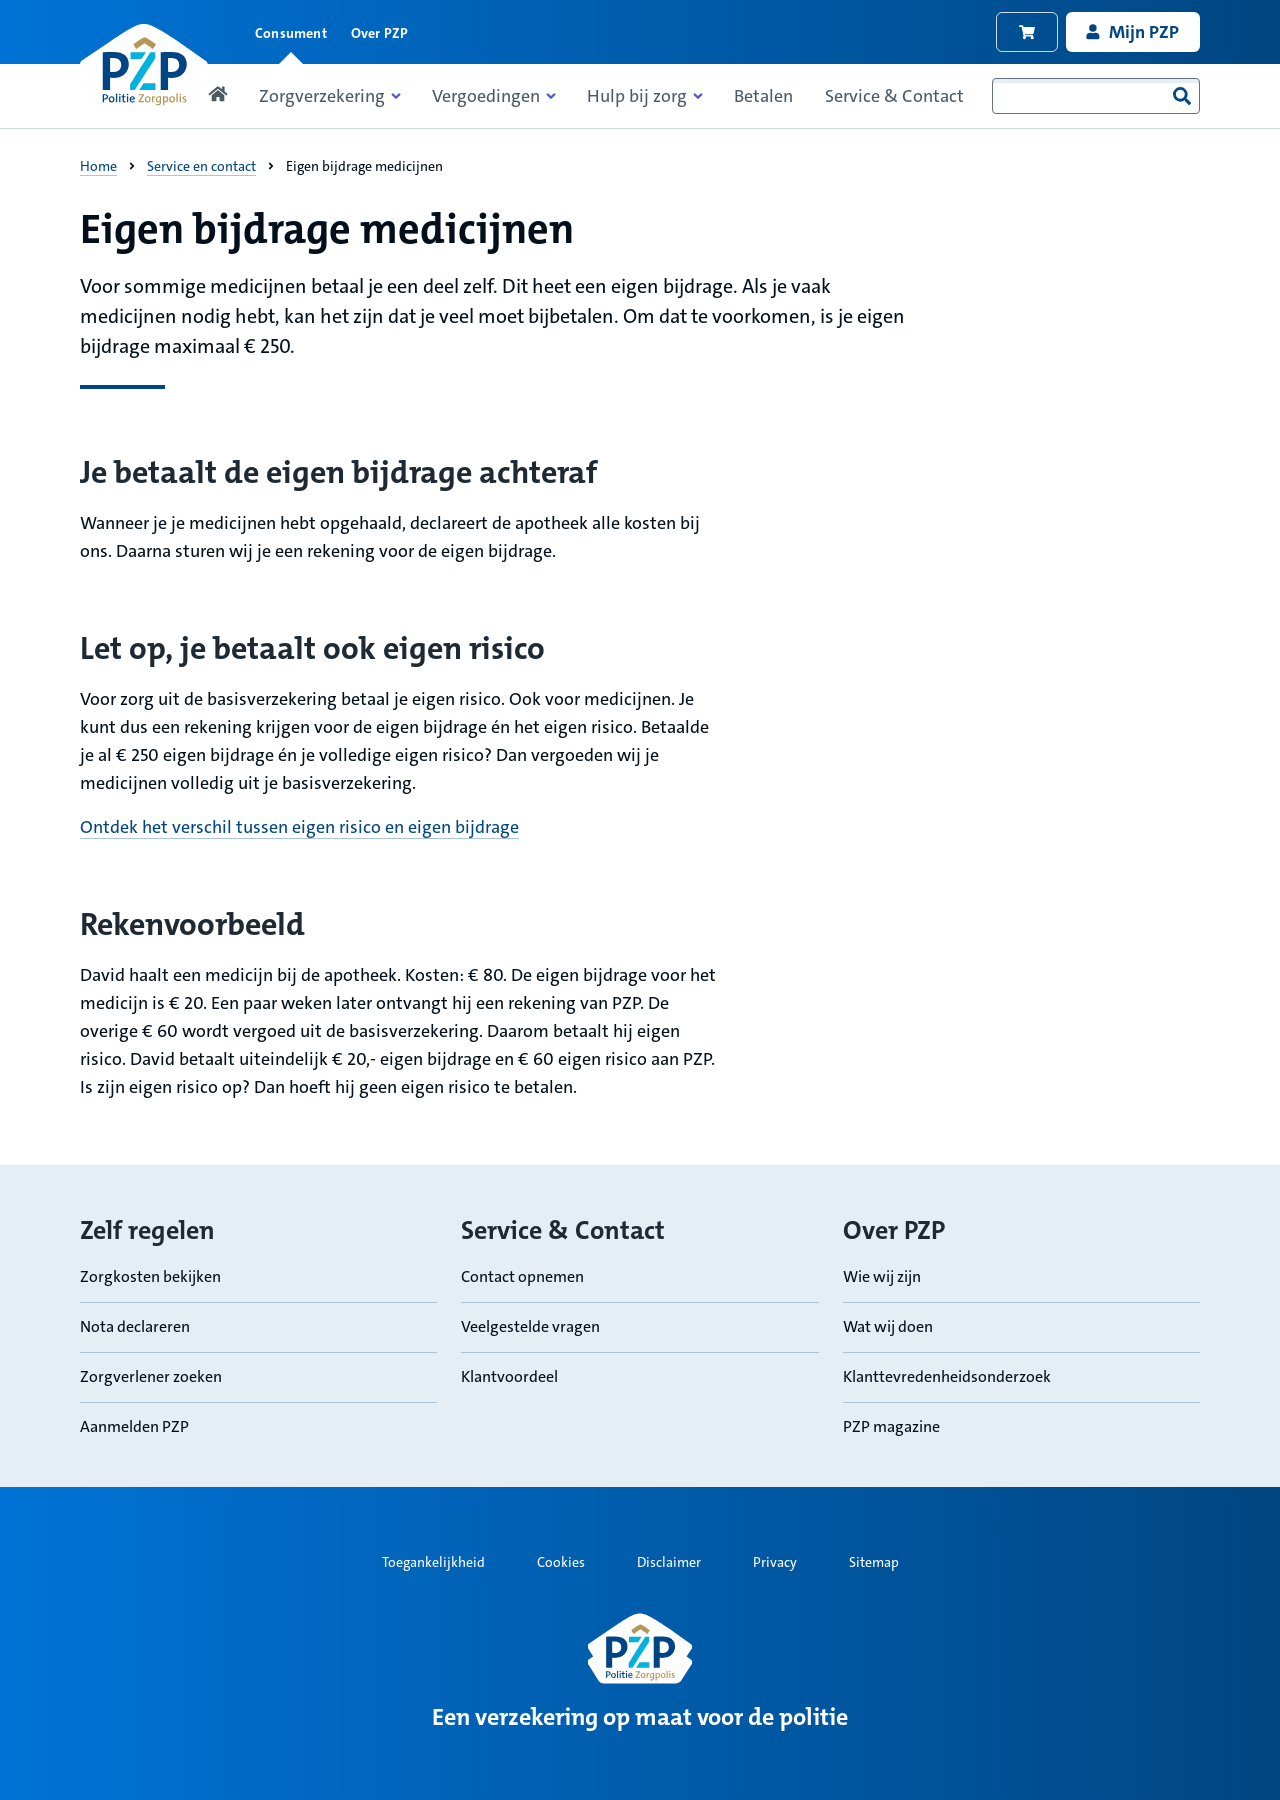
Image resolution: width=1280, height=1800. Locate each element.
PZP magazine (891, 1425)
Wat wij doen (888, 1325)
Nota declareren (135, 1325)
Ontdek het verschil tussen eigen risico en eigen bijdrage (299, 827)
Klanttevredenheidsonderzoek (947, 1375)
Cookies (561, 1562)
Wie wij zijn (882, 1275)
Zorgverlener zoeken (151, 1375)
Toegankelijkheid (433, 1562)
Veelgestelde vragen (530, 1325)
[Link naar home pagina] (144, 66)
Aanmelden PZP (134, 1425)
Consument (291, 33)
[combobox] (1096, 96)
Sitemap (874, 1562)
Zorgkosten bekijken (150, 1275)
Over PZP (380, 33)
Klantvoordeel (509, 1375)
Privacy (775, 1562)
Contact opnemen (522, 1275)
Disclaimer (669, 1562)
